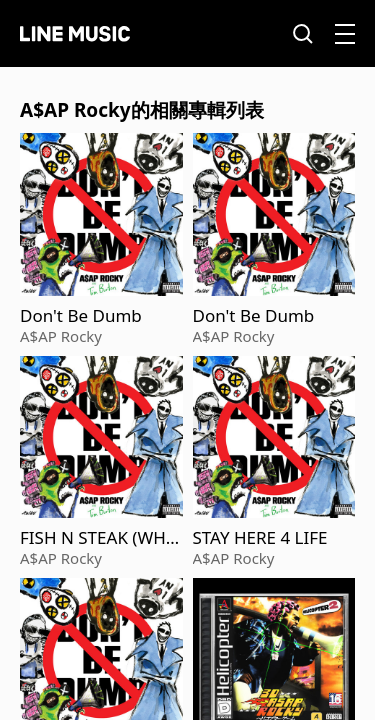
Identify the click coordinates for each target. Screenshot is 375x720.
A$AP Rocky (61, 336)
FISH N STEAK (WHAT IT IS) (98, 538)
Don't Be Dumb (81, 316)
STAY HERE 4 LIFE (260, 538)
